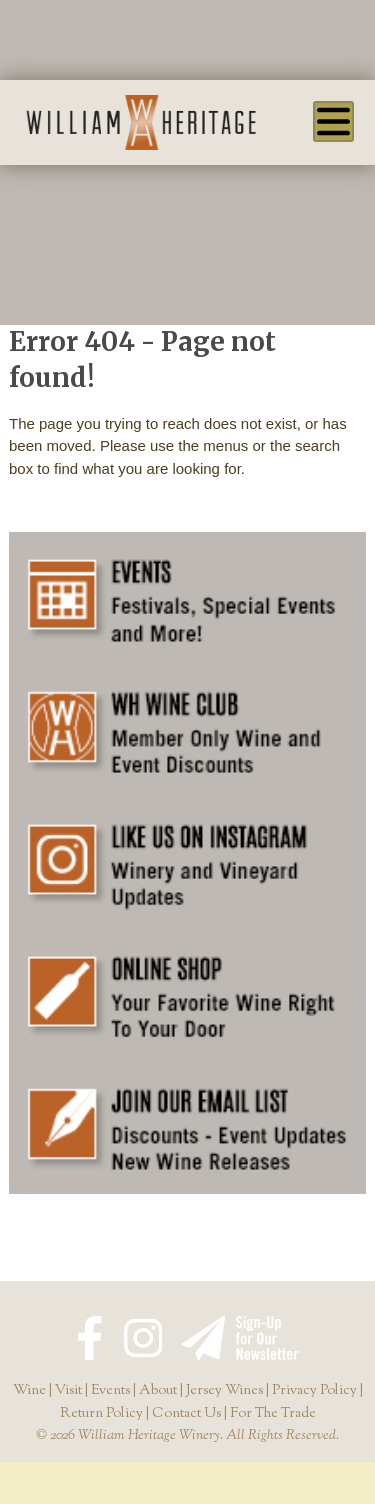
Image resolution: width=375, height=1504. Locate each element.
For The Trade (273, 1414)
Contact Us (186, 1414)
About (158, 1391)
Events (110, 1391)
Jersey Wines (224, 1391)
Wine (29, 1391)
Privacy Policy (314, 1391)
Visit (68, 1391)
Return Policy (101, 1414)
